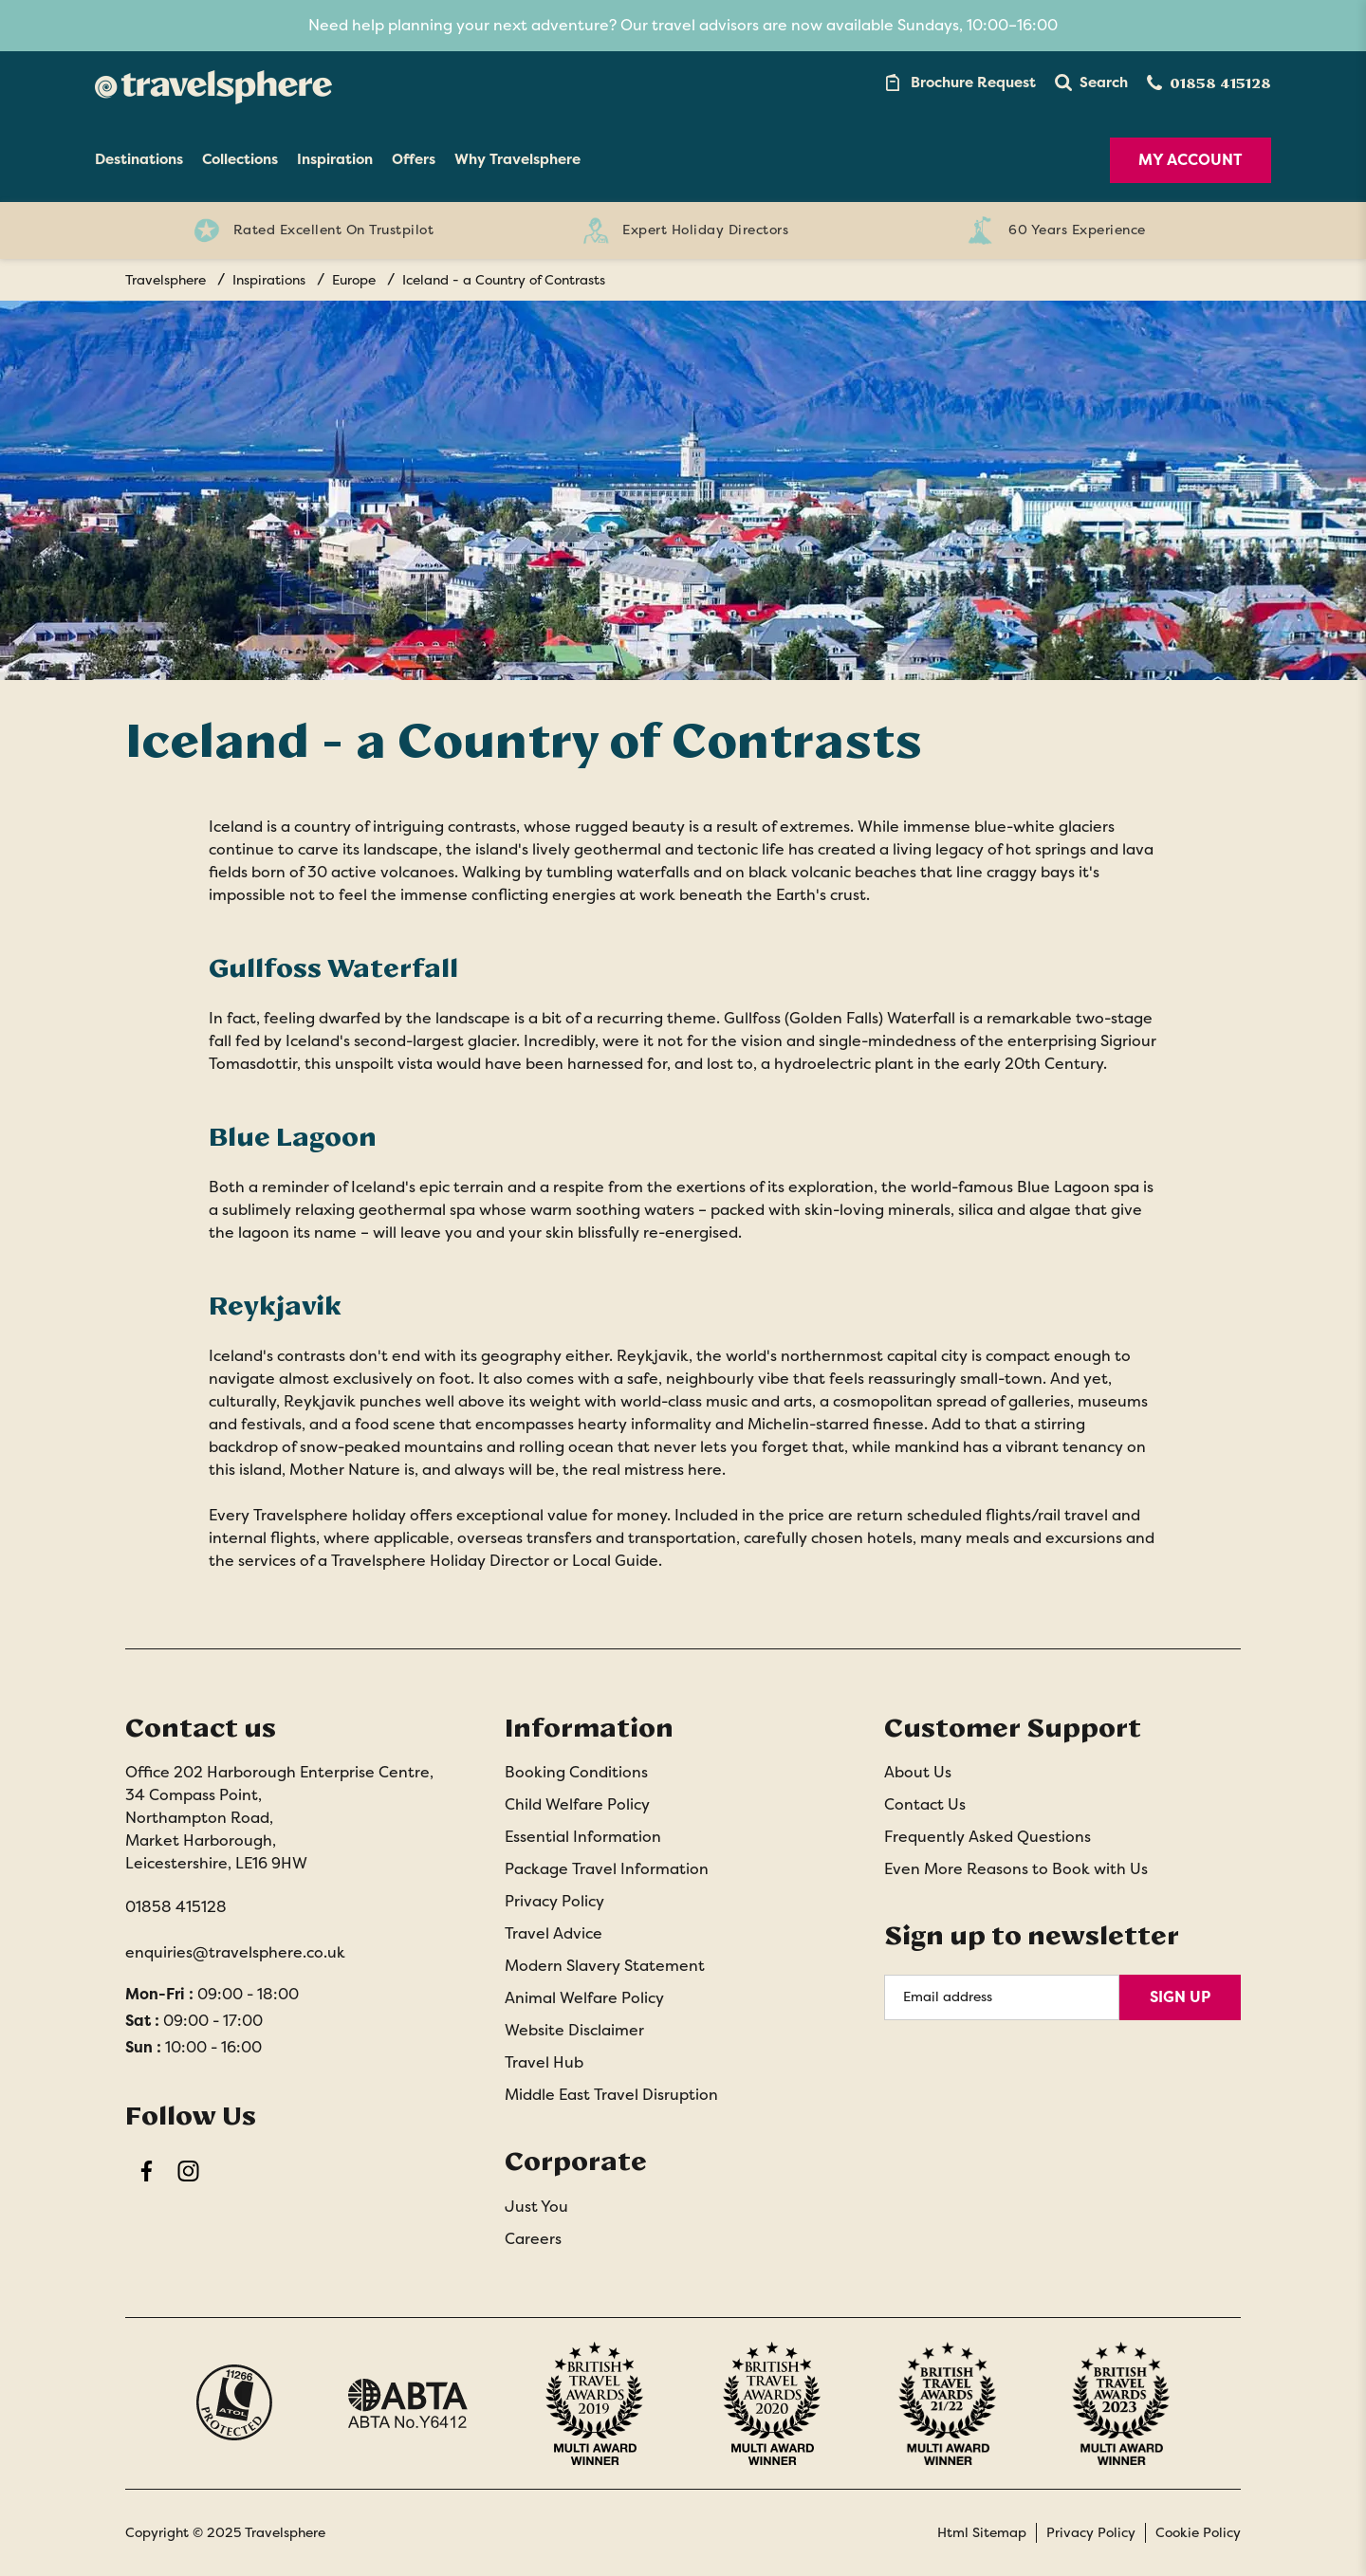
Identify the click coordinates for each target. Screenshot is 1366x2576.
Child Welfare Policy (577, 1804)
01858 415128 (176, 1907)
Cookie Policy (1198, 2532)
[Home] (213, 82)
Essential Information (583, 1837)
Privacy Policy (554, 1901)
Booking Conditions (576, 1772)
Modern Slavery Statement (605, 1966)
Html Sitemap (981, 2532)
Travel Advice (553, 1933)
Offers (413, 159)
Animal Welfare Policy (584, 1998)
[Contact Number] (1209, 83)
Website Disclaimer (574, 2030)
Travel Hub (544, 2062)
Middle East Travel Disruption (611, 2095)
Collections (240, 159)
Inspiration (335, 159)
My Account (1190, 160)
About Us (917, 1772)
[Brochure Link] (959, 82)
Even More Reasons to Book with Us (1016, 1869)
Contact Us (925, 1804)
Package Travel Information (607, 1869)
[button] (1091, 82)
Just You (536, 2207)
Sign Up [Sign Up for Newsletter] (1180, 1997)
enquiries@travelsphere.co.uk (235, 1952)
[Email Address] (1001, 1997)
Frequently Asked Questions (987, 1837)
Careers (533, 2239)
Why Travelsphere (517, 159)
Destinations (139, 159)
